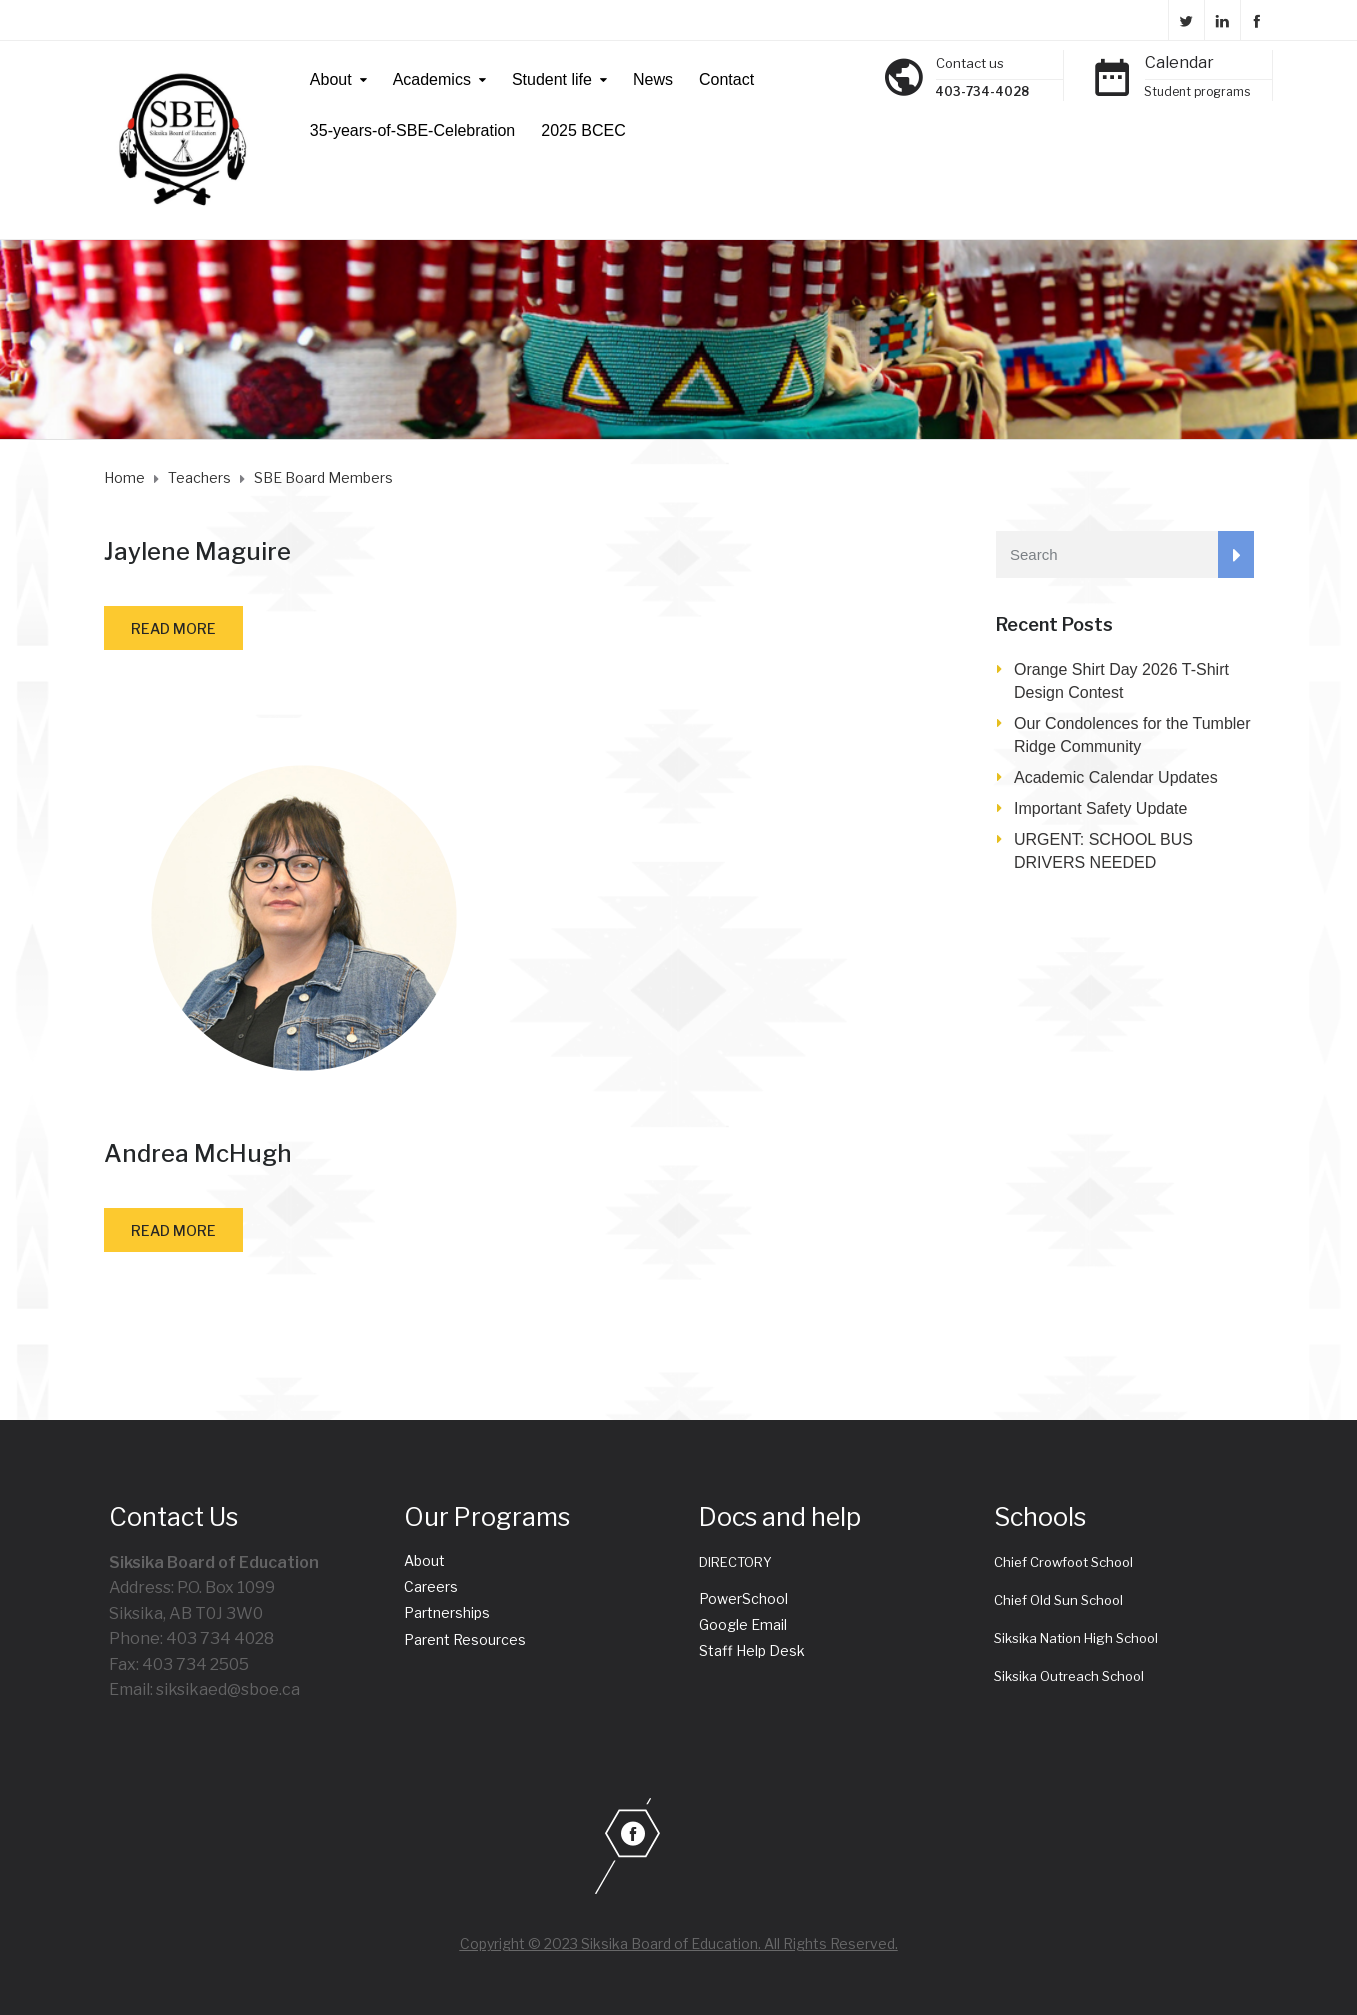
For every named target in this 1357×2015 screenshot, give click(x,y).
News (653, 79)
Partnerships (447, 1612)
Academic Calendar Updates (1116, 777)
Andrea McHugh (198, 1153)
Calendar (1179, 62)
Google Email (743, 1624)
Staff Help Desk (752, 1650)
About (331, 79)
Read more (173, 628)
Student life (552, 79)
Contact (726, 79)
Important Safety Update (1100, 808)
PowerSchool (743, 1598)
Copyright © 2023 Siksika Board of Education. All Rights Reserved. (679, 1943)
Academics (432, 79)
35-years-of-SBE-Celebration (412, 130)
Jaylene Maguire (197, 551)
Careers (431, 1586)
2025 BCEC (583, 130)
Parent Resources (465, 1639)
